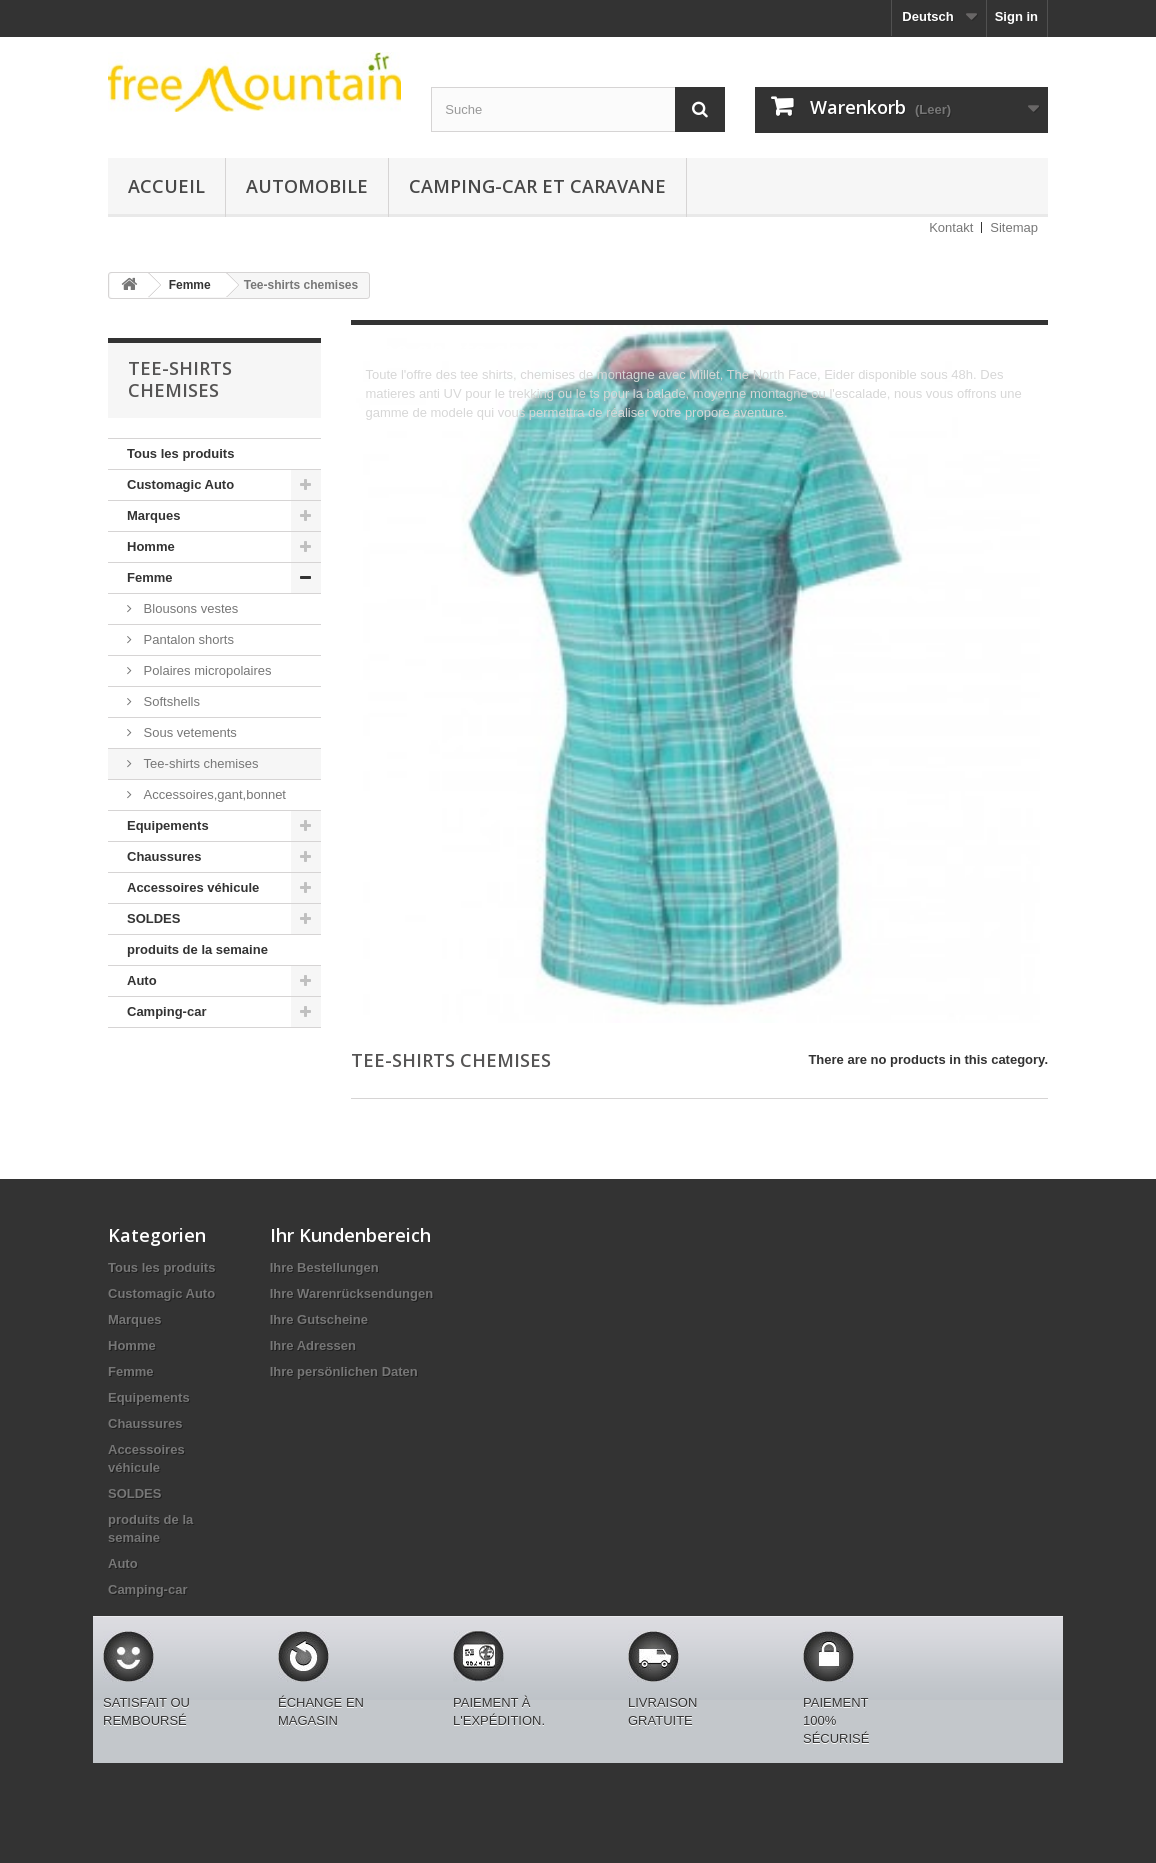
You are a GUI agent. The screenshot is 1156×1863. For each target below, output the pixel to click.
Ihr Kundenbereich (350, 1235)
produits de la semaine (197, 949)
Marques (153, 515)
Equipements (168, 825)
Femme (150, 577)
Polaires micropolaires (206, 670)
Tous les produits (180, 453)
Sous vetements (188, 732)
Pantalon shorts (187, 639)
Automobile (307, 186)
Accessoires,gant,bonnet (213, 794)
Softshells (170, 701)
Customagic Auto (180, 484)
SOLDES (153, 918)
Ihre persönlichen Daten (344, 1371)
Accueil (166, 186)
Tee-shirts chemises (199, 763)
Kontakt (951, 227)
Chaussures (164, 856)
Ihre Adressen (313, 1345)
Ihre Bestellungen (324, 1267)
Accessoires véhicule (193, 887)
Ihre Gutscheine (319, 1319)
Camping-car (166, 1011)
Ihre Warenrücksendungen (352, 1293)
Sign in (1016, 16)
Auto (142, 980)
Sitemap (1014, 227)
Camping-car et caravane (537, 186)
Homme (151, 546)
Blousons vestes (189, 608)
